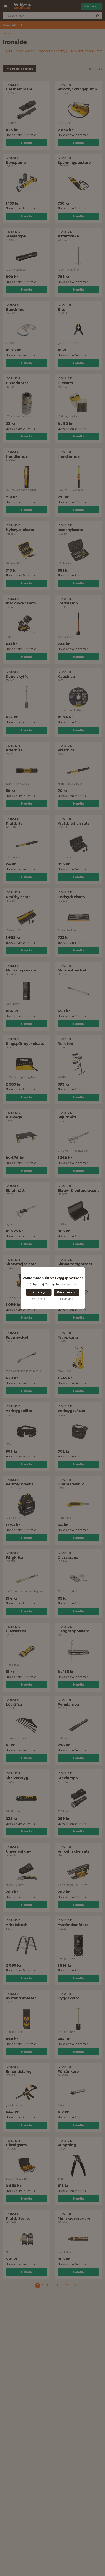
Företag (39, 1292)
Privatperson (66, 1292)
